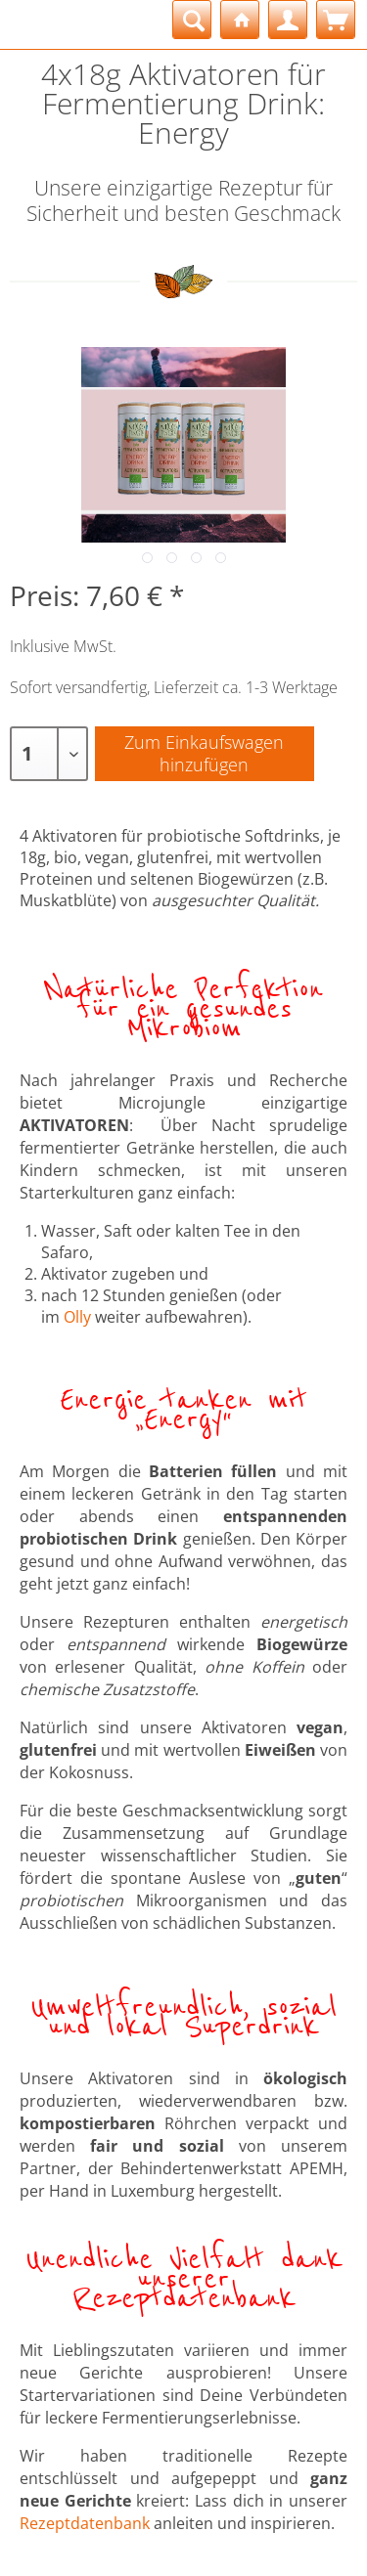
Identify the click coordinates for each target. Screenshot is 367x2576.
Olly (77, 1317)
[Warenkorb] (335, 19)
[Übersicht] (239, 19)
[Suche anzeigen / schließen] (191, 19)
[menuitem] (191, 19)
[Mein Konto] (287, 19)
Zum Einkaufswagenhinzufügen (204, 753)
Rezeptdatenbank (85, 2523)
